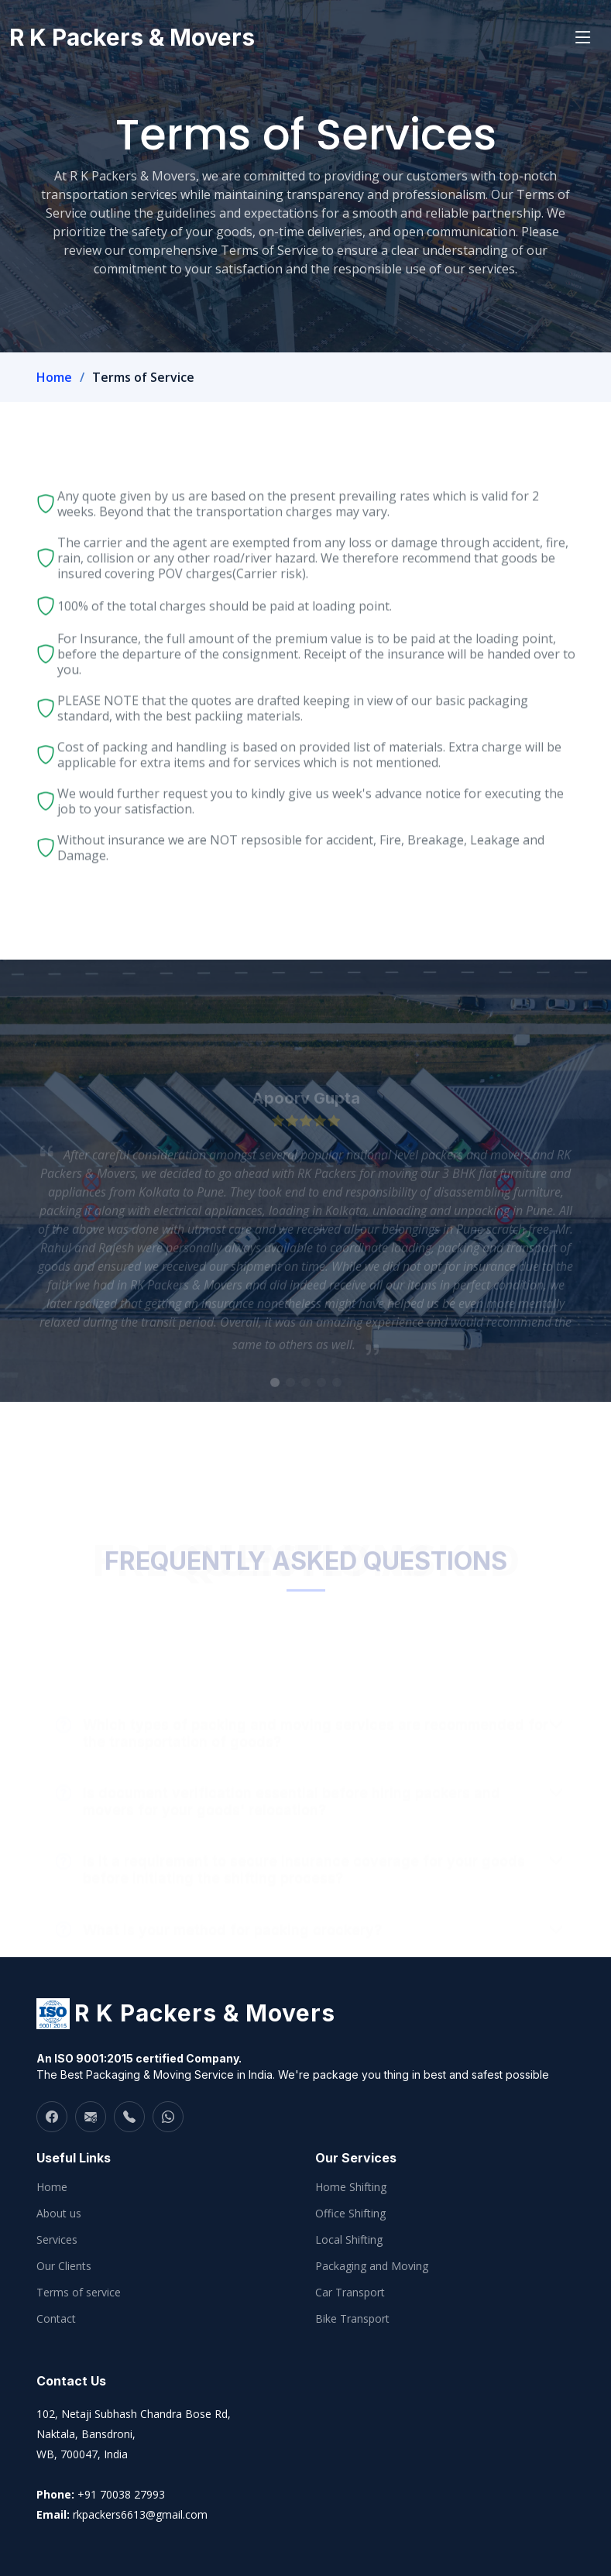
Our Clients (63, 2266)
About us (58, 2213)
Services (56, 2239)
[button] (275, 1395)
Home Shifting (350, 2187)
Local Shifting (349, 2239)
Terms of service (78, 2292)
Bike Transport (352, 2318)
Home (54, 377)
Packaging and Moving (371, 2266)
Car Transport (350, 2292)
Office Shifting (350, 2213)
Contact (56, 2318)
